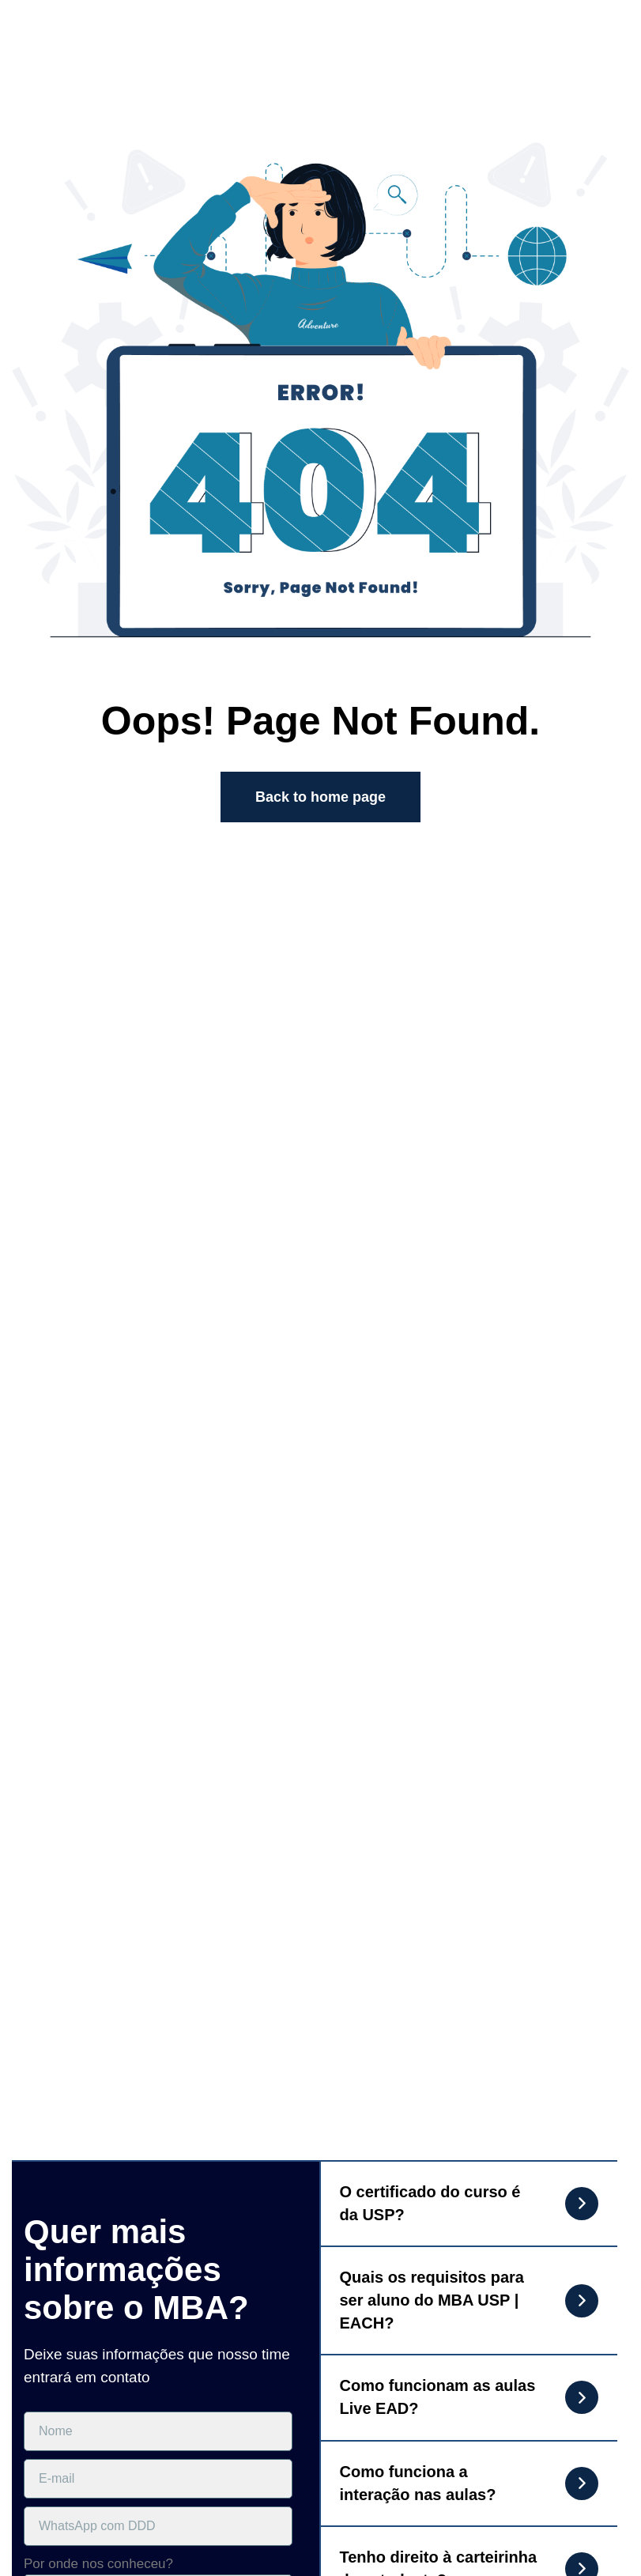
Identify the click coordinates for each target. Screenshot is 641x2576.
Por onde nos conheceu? (98, 2563)
